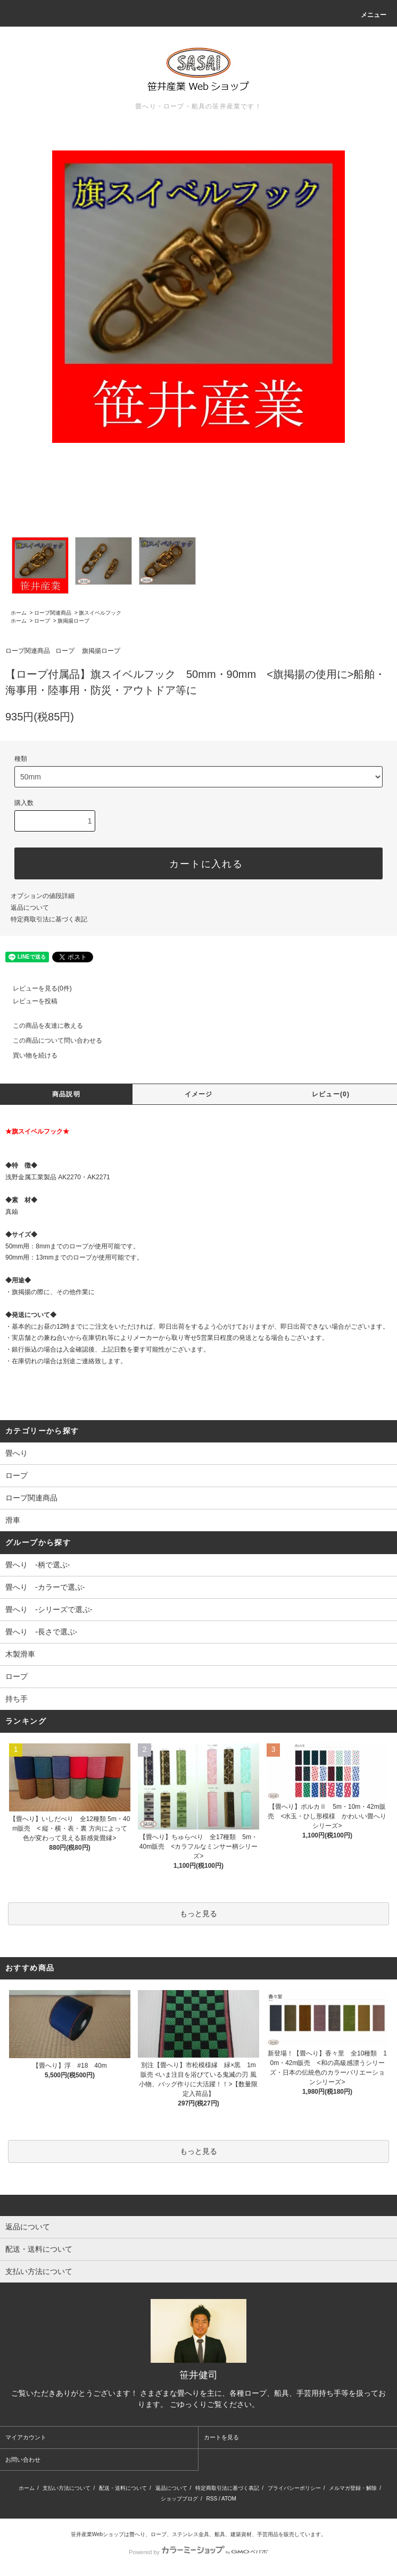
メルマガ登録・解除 (353, 2488)
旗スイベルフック (100, 613)
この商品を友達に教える (41, 1025)
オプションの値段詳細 (43, 896)
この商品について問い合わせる (51, 1040)
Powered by (198, 2552)
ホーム (19, 613)
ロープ (42, 621)
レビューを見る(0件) (36, 988)
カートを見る (221, 2437)
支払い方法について (66, 2488)
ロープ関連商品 (52, 613)
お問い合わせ (22, 2459)
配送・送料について (123, 2488)
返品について (30, 907)
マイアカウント (25, 2437)
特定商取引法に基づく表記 (49, 919)
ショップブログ (179, 2499)
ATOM (228, 2499)
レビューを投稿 (28, 1001)
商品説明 (66, 1094)
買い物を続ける (28, 1055)
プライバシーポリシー (294, 2488)
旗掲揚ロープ (73, 621)
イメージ (199, 1094)
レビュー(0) (331, 1094)
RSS (212, 2499)
